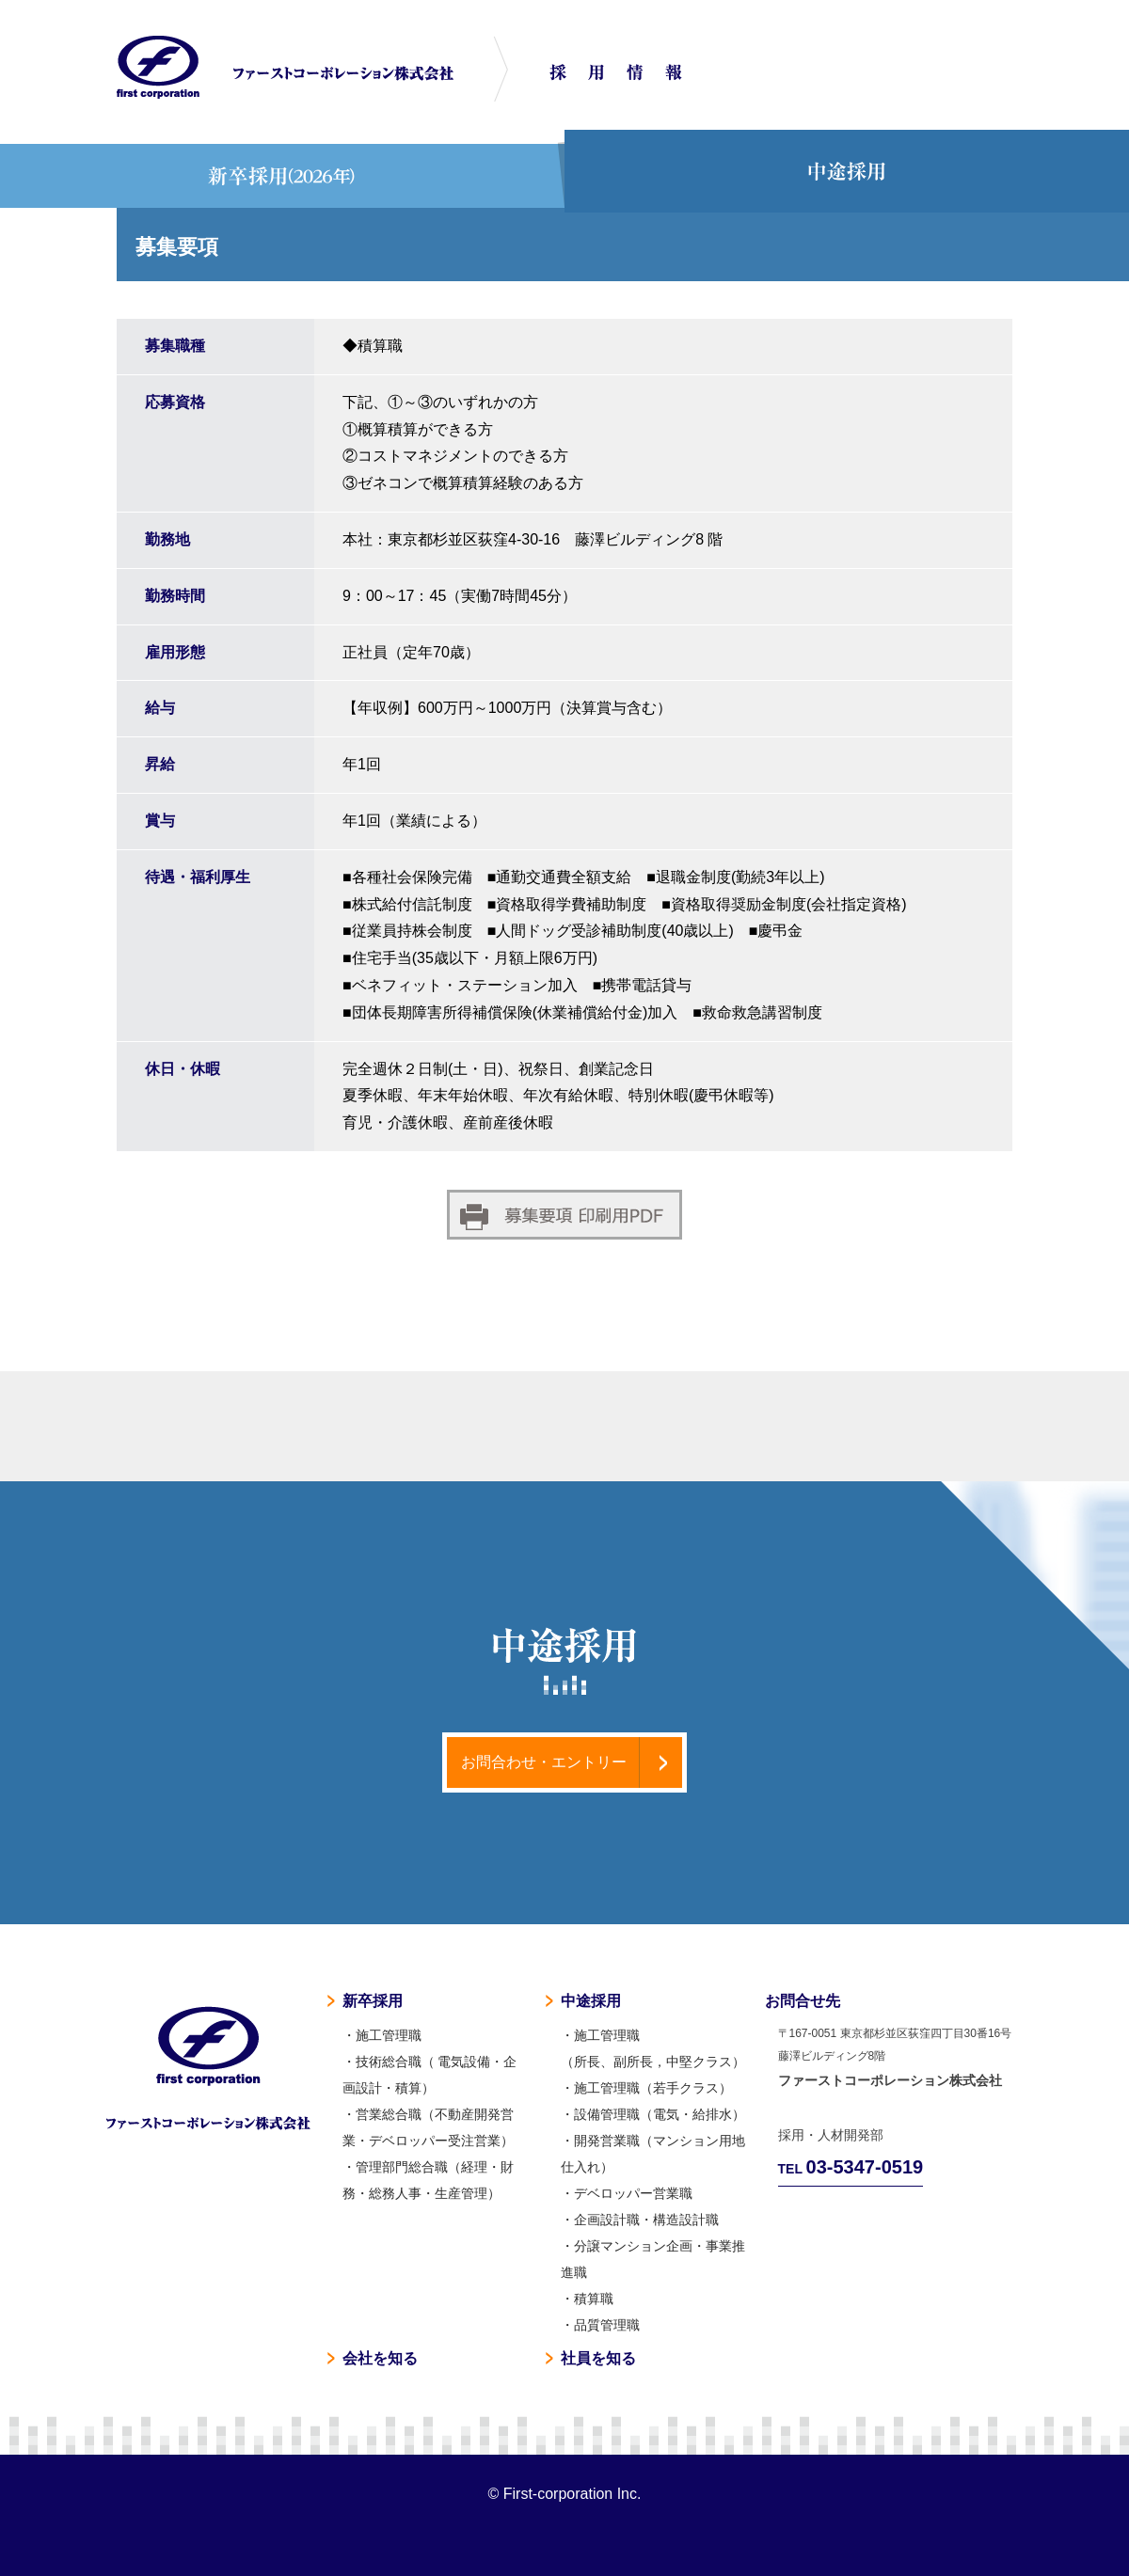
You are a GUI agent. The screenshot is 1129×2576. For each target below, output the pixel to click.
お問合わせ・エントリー (544, 1762)
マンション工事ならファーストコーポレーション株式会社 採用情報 (285, 67)
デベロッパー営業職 (633, 2193)
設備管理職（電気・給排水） (659, 2114)
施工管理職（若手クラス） (653, 2087)
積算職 (593, 2298)
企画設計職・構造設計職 (646, 2219)
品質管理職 (607, 2324)
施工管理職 (388, 2035)
